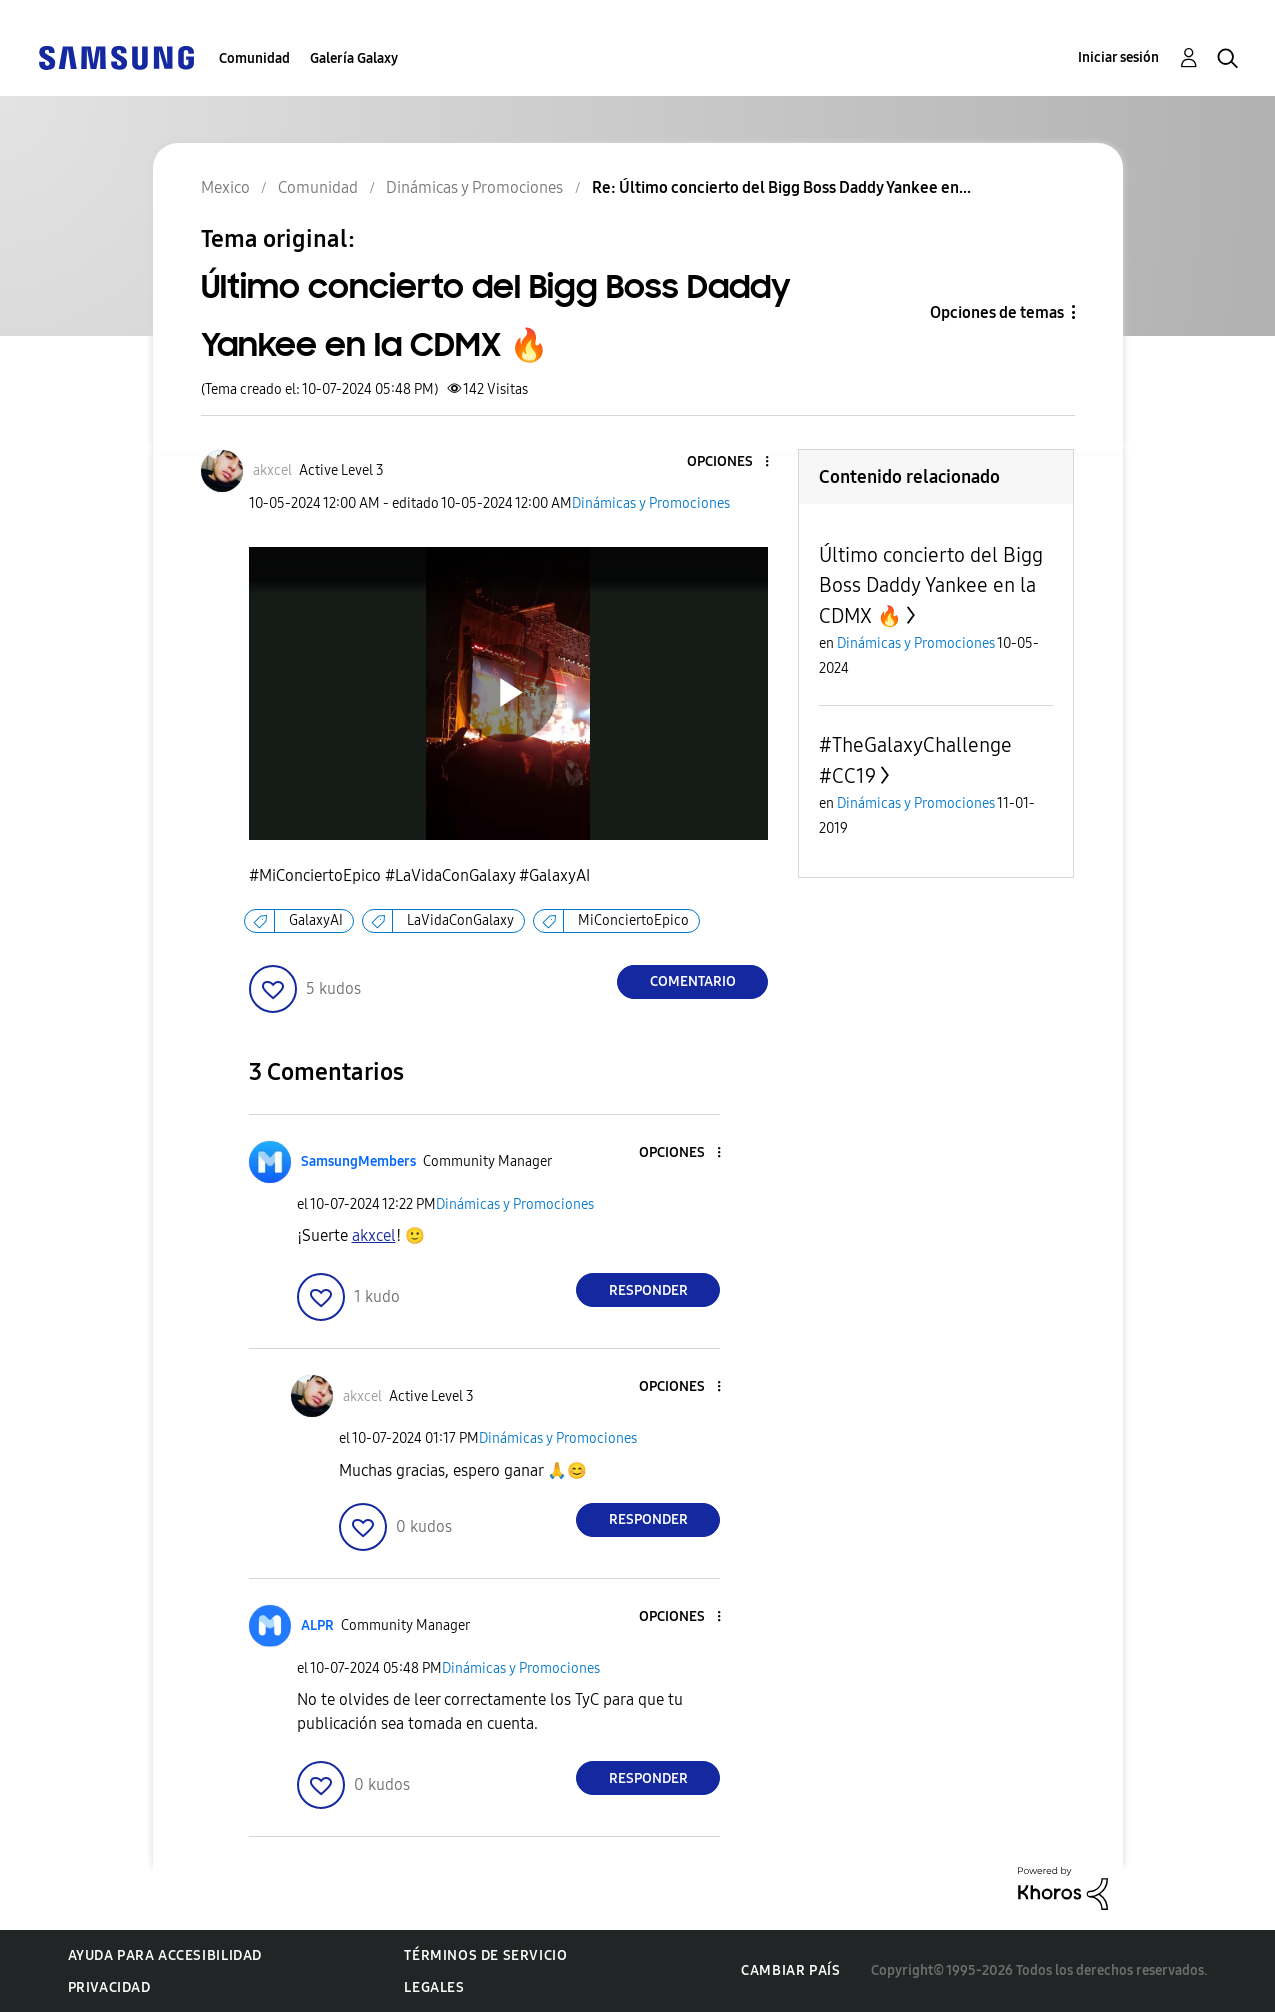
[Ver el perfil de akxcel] (272, 470)
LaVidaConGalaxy (460, 920)
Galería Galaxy (354, 58)
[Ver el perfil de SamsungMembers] (358, 1161)
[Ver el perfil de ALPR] (317, 1625)
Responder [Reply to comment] (648, 1290)
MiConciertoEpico (633, 920)
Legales (434, 1987)
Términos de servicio (485, 1955)
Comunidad (254, 58)
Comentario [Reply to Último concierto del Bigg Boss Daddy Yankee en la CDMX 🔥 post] (693, 981)
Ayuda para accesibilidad (165, 1955)
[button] (734, 462)
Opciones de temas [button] (997, 312)
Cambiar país (790, 1970)
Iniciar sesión (1118, 57)
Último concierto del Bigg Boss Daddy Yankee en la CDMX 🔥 (931, 585)
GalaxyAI (316, 920)
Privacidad (109, 1987)
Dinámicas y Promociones (651, 503)
